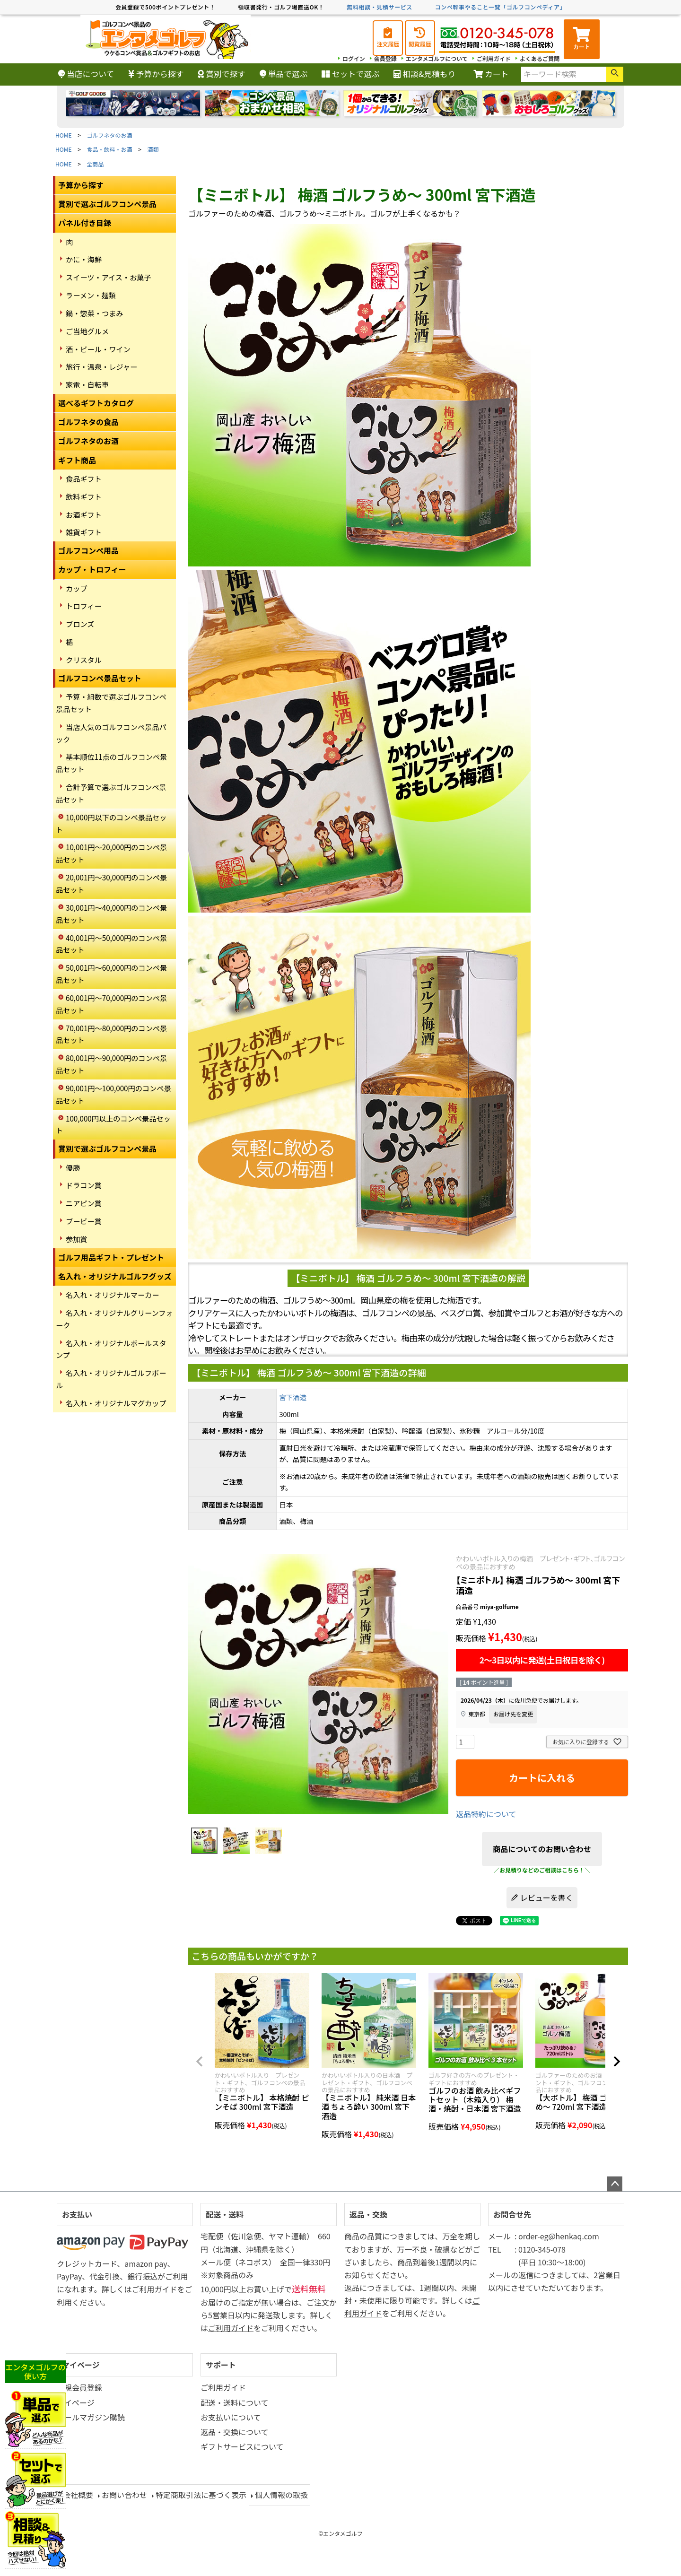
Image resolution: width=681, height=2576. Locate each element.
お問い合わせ (124, 2494)
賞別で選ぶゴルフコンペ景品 (107, 203)
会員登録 (385, 58)
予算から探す (156, 73)
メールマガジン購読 (91, 2417)
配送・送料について (235, 2402)
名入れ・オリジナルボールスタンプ (111, 1349)
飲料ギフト (84, 496)
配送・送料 (225, 2214)
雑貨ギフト (84, 532)
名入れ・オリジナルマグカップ (116, 1403)
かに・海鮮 (84, 259)
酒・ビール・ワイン (98, 349)
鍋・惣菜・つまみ (94, 313)
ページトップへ (614, 2184)
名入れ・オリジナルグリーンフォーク (114, 1318)
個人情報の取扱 (281, 2494)
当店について (86, 73)
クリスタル (84, 659)
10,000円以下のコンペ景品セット (111, 823)
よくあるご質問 (539, 58)
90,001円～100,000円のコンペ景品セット (113, 1094)
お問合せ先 (512, 2214)
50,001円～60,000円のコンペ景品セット (111, 973)
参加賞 (76, 1239)
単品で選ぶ (284, 73)
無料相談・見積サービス (379, 7)
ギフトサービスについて (242, 2446)
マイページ (81, 2364)
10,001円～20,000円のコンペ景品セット (111, 853)
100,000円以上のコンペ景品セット (113, 1124)
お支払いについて (231, 2417)
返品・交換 (368, 2214)
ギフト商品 (77, 460)
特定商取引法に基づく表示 (201, 2494)
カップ (76, 588)
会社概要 (78, 2494)
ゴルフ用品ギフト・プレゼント (111, 1257)
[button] (199, 2061)
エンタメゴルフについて (437, 58)
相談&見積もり (424, 73)
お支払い (77, 2214)
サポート (221, 2364)
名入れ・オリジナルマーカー (112, 1294)
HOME (63, 135)
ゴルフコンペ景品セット (99, 678)
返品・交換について (235, 2431)
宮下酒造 (292, 1397)
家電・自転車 (87, 384)
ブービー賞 (84, 1221)
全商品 (95, 164)
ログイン (353, 58)
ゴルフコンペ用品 (88, 550)
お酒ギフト (84, 514)
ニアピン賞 (84, 1203)
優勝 (73, 1167)
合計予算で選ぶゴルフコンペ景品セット (111, 793)
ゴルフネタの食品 (88, 421)
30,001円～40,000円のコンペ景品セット (111, 913)
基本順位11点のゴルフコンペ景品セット (111, 762)
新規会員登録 (79, 2387)
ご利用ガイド (494, 58)
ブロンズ (80, 623)
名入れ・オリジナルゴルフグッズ (115, 1276)
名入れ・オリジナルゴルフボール (111, 1378)
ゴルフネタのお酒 (109, 135)
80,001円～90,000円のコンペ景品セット (111, 1064)
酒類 (153, 149)
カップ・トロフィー (92, 569)
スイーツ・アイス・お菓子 (108, 277)
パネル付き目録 (84, 222)
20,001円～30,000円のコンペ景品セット (111, 883)
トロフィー (84, 605)
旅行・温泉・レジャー (101, 366)
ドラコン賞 (84, 1185)
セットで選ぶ (351, 73)
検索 (614, 74)
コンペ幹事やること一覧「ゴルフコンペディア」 (500, 7)
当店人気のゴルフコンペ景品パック (111, 733)
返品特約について (486, 1813)
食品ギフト (84, 478)
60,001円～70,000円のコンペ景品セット (111, 1003)
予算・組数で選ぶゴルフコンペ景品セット (111, 702)
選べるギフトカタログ (96, 403)
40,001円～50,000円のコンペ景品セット (111, 943)
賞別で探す (221, 73)
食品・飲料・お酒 (109, 149)
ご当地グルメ (87, 331)
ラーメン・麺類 (91, 295)
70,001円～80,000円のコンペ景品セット (111, 1034)
